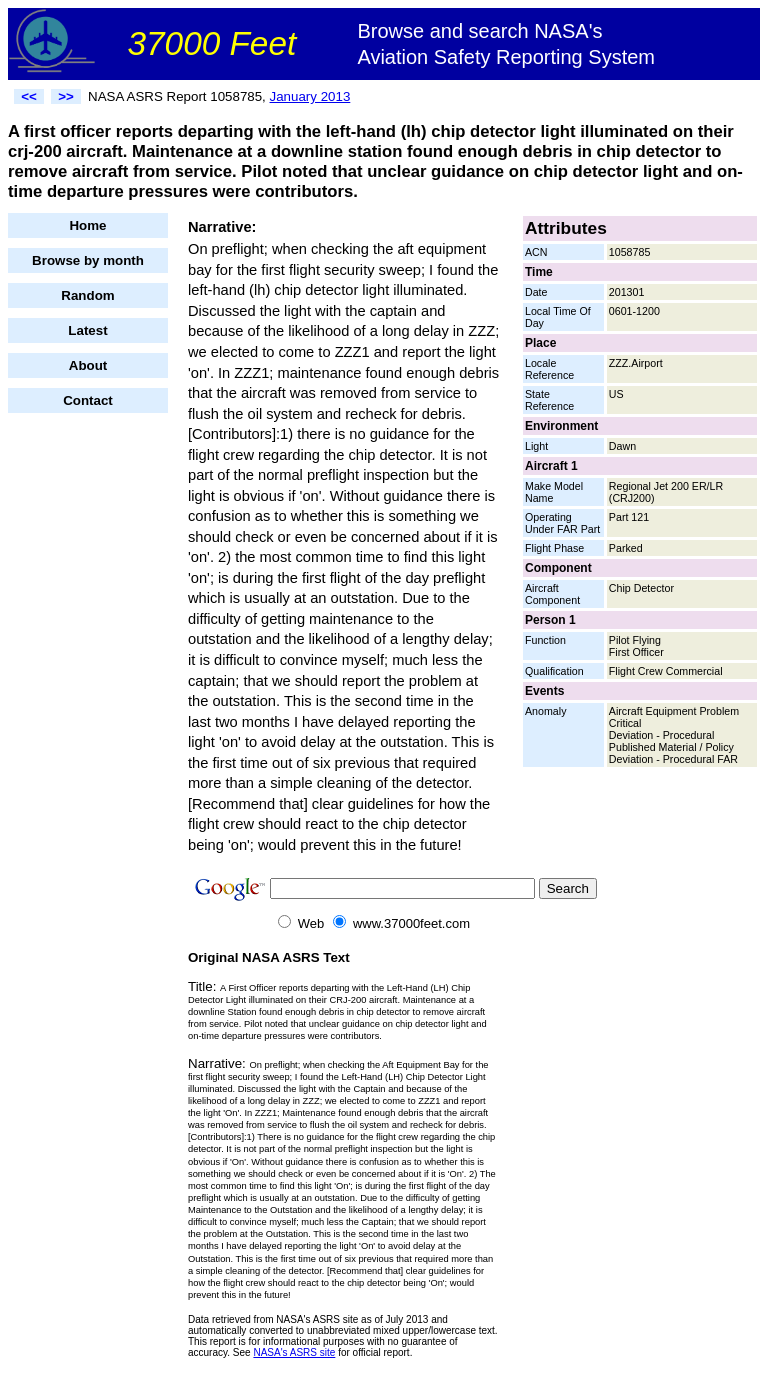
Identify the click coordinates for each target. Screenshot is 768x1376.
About (88, 365)
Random (87, 295)
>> (66, 96)
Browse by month (88, 260)
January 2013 (310, 96)
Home (87, 225)
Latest (87, 330)
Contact (88, 400)
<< (29, 96)
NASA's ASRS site (294, 1352)
